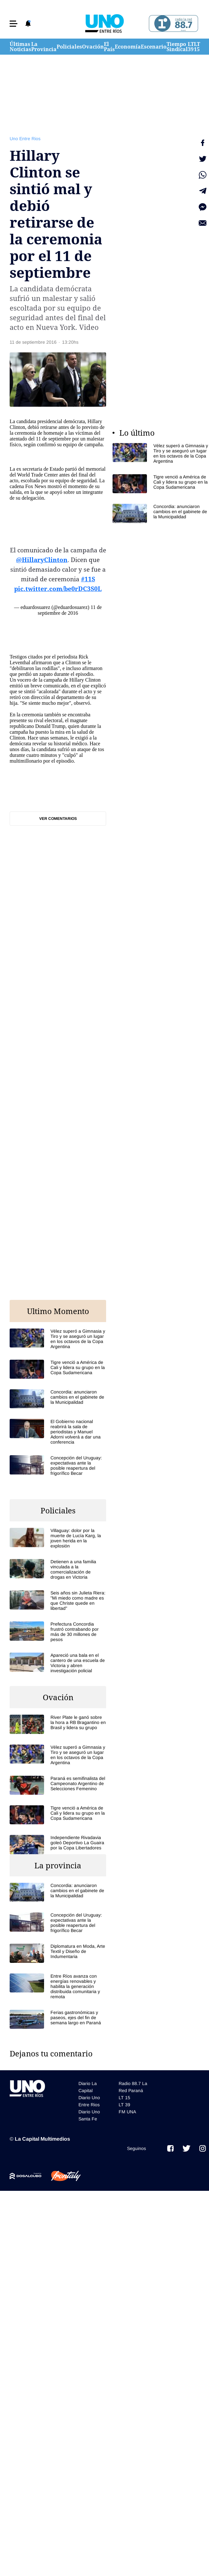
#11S (88, 579)
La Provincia (44, 46)
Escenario (154, 46)
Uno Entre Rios (25, 138)
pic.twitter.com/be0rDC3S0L (58, 589)
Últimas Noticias (20, 46)
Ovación (93, 46)
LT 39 (191, 46)
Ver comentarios (58, 818)
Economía (128, 46)
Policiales (69, 46)
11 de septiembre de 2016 (70, 610)
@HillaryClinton (42, 560)
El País (109, 46)
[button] (13, 24)
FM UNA (127, 2111)
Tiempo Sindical (177, 46)
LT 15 (197, 46)
